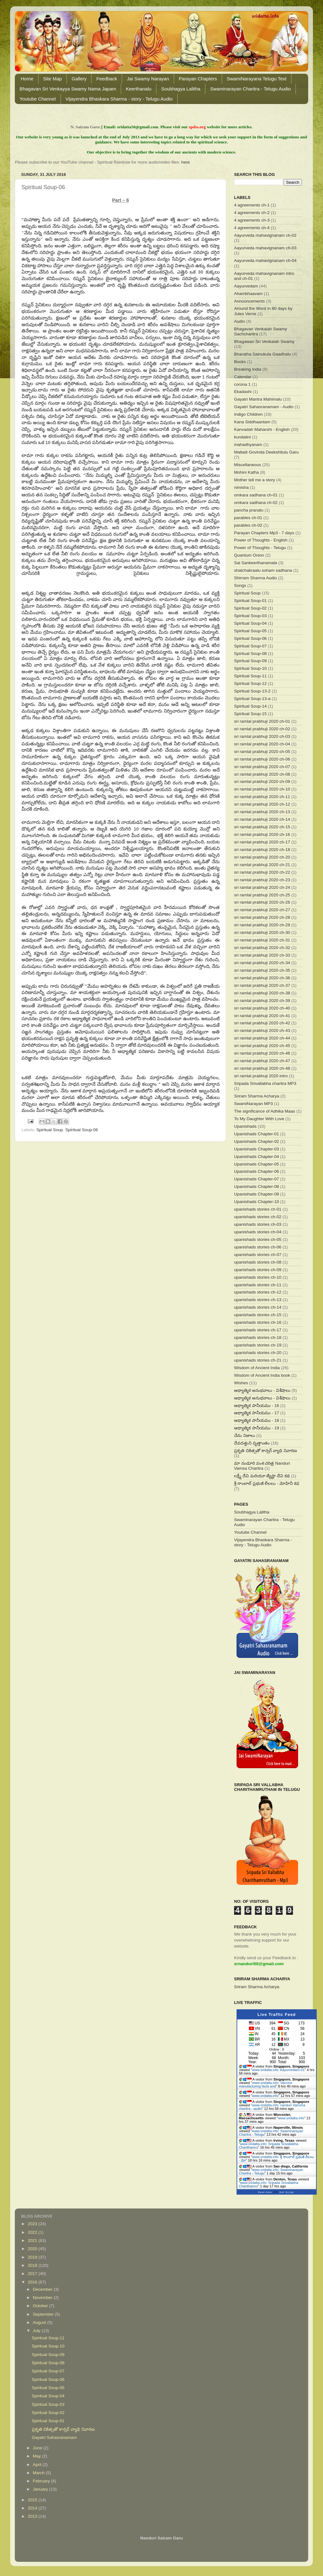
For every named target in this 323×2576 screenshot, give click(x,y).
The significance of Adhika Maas (264, 1111)
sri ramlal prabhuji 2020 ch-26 (262, 902)
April (38, 2464)
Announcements (249, 301)
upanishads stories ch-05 (257, 1239)
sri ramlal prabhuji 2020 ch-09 (262, 781)
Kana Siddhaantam (252, 422)
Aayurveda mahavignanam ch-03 (265, 248)
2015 (33, 2500)
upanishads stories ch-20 (257, 1352)
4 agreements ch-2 (252, 212)
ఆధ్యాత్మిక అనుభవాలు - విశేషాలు (262, 1390)
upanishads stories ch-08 (257, 1262)
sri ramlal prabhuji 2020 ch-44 (262, 1038)
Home (27, 78)
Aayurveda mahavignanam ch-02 (265, 235)
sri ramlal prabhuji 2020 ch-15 (262, 827)
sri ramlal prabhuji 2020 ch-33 (262, 955)
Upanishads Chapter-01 (256, 1134)
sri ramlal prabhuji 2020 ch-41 (262, 1015)
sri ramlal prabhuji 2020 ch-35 (262, 970)
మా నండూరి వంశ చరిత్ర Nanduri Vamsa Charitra (262, 1466)
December (43, 2289)
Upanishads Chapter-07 (256, 1179)
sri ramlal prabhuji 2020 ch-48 (262, 1068)
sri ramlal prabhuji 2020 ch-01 (262, 721)
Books (240, 361)
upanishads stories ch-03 (257, 1224)
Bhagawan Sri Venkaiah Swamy (264, 341)
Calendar (242, 376)
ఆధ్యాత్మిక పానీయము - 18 (256, 1420)
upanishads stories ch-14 (257, 1307)
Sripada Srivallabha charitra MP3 (265, 1083)
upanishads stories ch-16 (257, 1322)
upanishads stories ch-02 (257, 1216)
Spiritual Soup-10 (250, 668)
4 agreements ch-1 (252, 205)
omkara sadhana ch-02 (256, 502)
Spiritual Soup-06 (81, 1129)
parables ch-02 (248, 525)
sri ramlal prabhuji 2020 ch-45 (262, 1045)
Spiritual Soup (49, 1129)
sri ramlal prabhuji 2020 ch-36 (262, 977)
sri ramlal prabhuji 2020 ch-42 (262, 1023)
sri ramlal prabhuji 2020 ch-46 (262, 1053)
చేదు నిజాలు (244, 1435)
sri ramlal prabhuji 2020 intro (261, 1076)
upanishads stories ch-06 (257, 1247)
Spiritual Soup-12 (250, 683)
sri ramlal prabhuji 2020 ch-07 (262, 766)
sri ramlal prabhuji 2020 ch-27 (262, 909)
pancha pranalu (248, 510)
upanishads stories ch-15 (257, 1314)
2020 (33, 2248)
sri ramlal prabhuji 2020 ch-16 (262, 834)
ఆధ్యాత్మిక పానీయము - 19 (256, 1428)
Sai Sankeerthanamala (255, 562)
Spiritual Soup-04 (250, 623)
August (40, 2322)
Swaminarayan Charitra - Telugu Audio (250, 88)
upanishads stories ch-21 (257, 1360)
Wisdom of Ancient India (257, 1367)
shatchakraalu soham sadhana (263, 570)
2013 (33, 2516)
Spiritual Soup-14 (250, 706)
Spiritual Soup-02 (250, 608)
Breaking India (247, 369)
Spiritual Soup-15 (250, 713)
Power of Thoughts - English (260, 540)
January (41, 2489)
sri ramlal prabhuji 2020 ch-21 (262, 864)
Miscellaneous (247, 464)
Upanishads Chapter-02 (256, 1141)
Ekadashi (243, 391)
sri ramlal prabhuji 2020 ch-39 (262, 1000)
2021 (33, 2240)
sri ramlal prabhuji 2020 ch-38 (262, 993)
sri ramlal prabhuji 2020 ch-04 (262, 744)
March (39, 2472)
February (42, 2481)
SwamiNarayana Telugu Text (257, 78)
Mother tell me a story (254, 480)
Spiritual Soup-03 (250, 615)
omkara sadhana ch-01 (256, 495)
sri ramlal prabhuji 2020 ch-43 (262, 1030)
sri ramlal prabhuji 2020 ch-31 (262, 940)
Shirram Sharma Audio (255, 578)
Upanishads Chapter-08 (256, 1186)
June (38, 2448)
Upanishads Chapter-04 (256, 1156)
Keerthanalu (138, 88)
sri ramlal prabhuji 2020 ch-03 (262, 736)
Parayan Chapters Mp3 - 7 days (264, 532)
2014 (33, 2508)
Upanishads (245, 1126)
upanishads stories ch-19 (257, 1345)
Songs (240, 585)
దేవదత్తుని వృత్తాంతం (252, 1443)
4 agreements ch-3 (252, 220)
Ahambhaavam (248, 293)
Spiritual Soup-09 (250, 660)
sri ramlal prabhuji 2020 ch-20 (262, 857)
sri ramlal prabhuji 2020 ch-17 (262, 842)
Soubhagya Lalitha (180, 88)
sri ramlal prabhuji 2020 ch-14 (262, 819)
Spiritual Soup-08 (250, 653)
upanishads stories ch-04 (257, 1232)
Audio (239, 321)
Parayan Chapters (198, 78)
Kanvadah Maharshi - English (262, 429)
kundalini (242, 437)
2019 (33, 2257)
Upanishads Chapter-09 (256, 1194)
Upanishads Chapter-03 (256, 1149)
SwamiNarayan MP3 (253, 1103)
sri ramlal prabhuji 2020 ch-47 (262, 1060)
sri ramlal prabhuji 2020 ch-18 (262, 849)
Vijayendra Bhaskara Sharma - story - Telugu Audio (119, 98)
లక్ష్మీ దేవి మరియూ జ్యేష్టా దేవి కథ (262, 1475)
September (44, 2314)
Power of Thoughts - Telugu (260, 547)
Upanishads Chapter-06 (256, 1171)
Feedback (106, 78)
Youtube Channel (38, 98)
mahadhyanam (248, 444)
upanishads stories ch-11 (257, 1284)
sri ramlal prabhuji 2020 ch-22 (262, 872)
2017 (33, 2273)
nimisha (241, 487)
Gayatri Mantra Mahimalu (258, 399)
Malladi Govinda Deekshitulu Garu (266, 452)
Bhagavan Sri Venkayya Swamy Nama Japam (68, 88)
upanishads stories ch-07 (257, 1254)
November (43, 2297)
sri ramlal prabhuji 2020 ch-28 (262, 917)
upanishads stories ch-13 (257, 1299)
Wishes (241, 1383)
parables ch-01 (248, 517)
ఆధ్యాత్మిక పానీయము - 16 (256, 1405)
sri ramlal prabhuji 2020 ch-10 (262, 789)
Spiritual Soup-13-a (252, 698)
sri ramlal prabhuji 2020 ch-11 (262, 796)
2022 (33, 2232)
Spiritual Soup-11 (250, 676)
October (41, 2305)
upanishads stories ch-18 (257, 1337)
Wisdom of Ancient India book (262, 1375)
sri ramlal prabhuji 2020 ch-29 (262, 925)
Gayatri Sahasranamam (54, 2437)
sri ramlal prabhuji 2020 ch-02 (262, 728)
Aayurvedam (246, 286)
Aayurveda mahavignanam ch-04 (265, 260)
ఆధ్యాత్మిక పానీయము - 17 (256, 1412)
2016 (33, 2282)
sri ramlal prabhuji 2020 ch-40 (262, 1008)
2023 (33, 2223)
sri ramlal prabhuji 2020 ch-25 (262, 895)
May (37, 2456)
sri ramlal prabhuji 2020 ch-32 (262, 947)
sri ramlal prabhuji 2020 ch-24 (262, 887)
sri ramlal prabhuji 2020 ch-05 (262, 751)
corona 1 (242, 384)
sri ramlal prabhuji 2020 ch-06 (262, 759)
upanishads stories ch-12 (257, 1292)
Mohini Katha (246, 472)
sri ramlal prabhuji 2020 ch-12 (262, 804)
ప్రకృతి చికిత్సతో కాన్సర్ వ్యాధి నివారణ (265, 1450)
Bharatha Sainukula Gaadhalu (262, 354)
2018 (33, 2265)
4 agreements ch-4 (252, 227)
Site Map (52, 78)
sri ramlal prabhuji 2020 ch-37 (262, 985)
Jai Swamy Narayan (148, 78)
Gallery (79, 78)
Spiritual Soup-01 (250, 600)
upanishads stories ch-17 (257, 1330)
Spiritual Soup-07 (250, 646)
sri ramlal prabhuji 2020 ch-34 (262, 962)
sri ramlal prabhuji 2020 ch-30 (262, 932)
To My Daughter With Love (259, 1118)
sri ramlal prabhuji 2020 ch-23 (262, 879)
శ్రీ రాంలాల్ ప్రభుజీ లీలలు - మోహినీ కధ (266, 1483)
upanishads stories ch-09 (257, 1269)
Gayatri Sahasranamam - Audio (263, 406)
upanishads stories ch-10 (257, 1277)
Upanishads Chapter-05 (256, 1164)
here (185, 162)
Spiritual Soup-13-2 (252, 691)
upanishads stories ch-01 (257, 1209)
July (37, 2330)
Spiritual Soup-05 (250, 630)
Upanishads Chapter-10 (256, 1201)
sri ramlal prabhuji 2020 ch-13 (262, 811)
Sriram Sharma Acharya (256, 1096)
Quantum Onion (249, 555)
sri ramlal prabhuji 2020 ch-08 (262, 774)
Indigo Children (248, 414)
